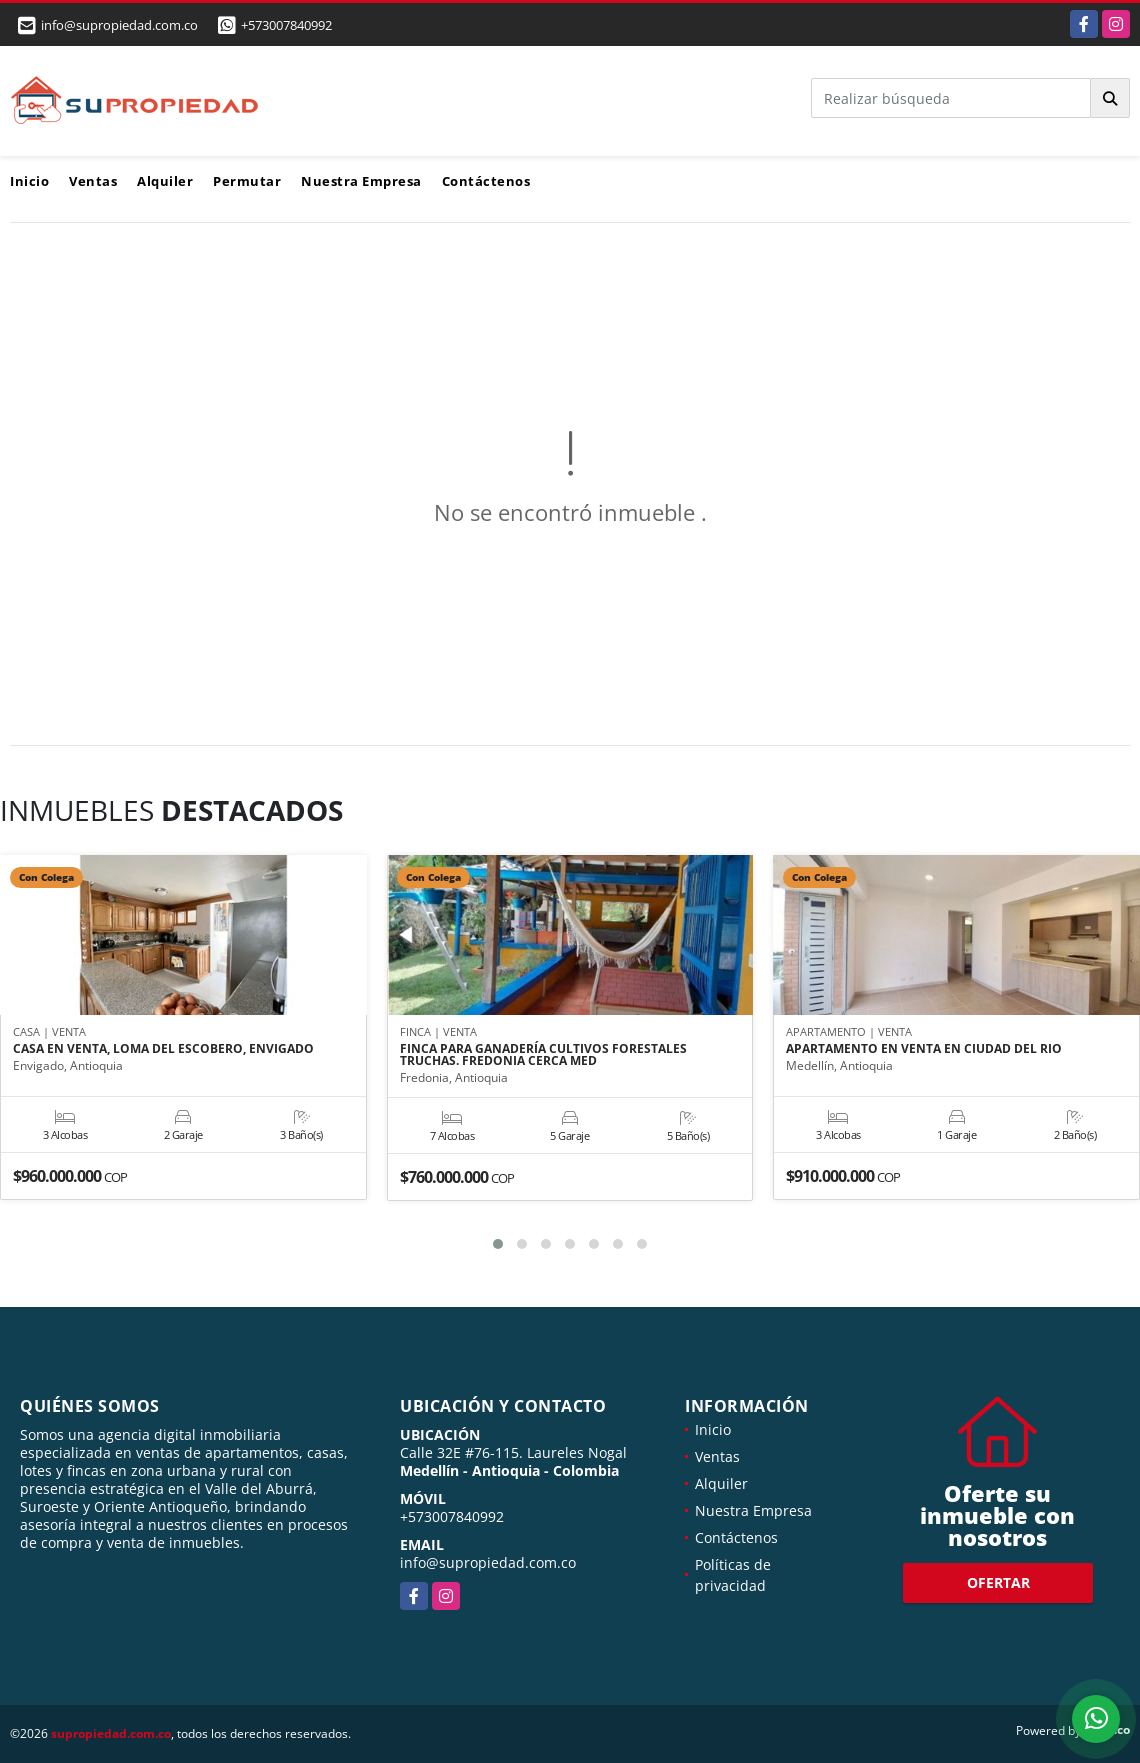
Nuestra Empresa (361, 181)
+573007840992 (286, 25)
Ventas (93, 181)
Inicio (29, 181)
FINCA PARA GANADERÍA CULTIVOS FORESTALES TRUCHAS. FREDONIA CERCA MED (543, 1055)
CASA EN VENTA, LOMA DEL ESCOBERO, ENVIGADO (163, 1049)
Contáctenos (486, 181)
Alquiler (165, 181)
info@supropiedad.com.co (488, 1562)
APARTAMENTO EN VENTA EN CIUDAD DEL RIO (924, 1049)
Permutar (247, 181)
